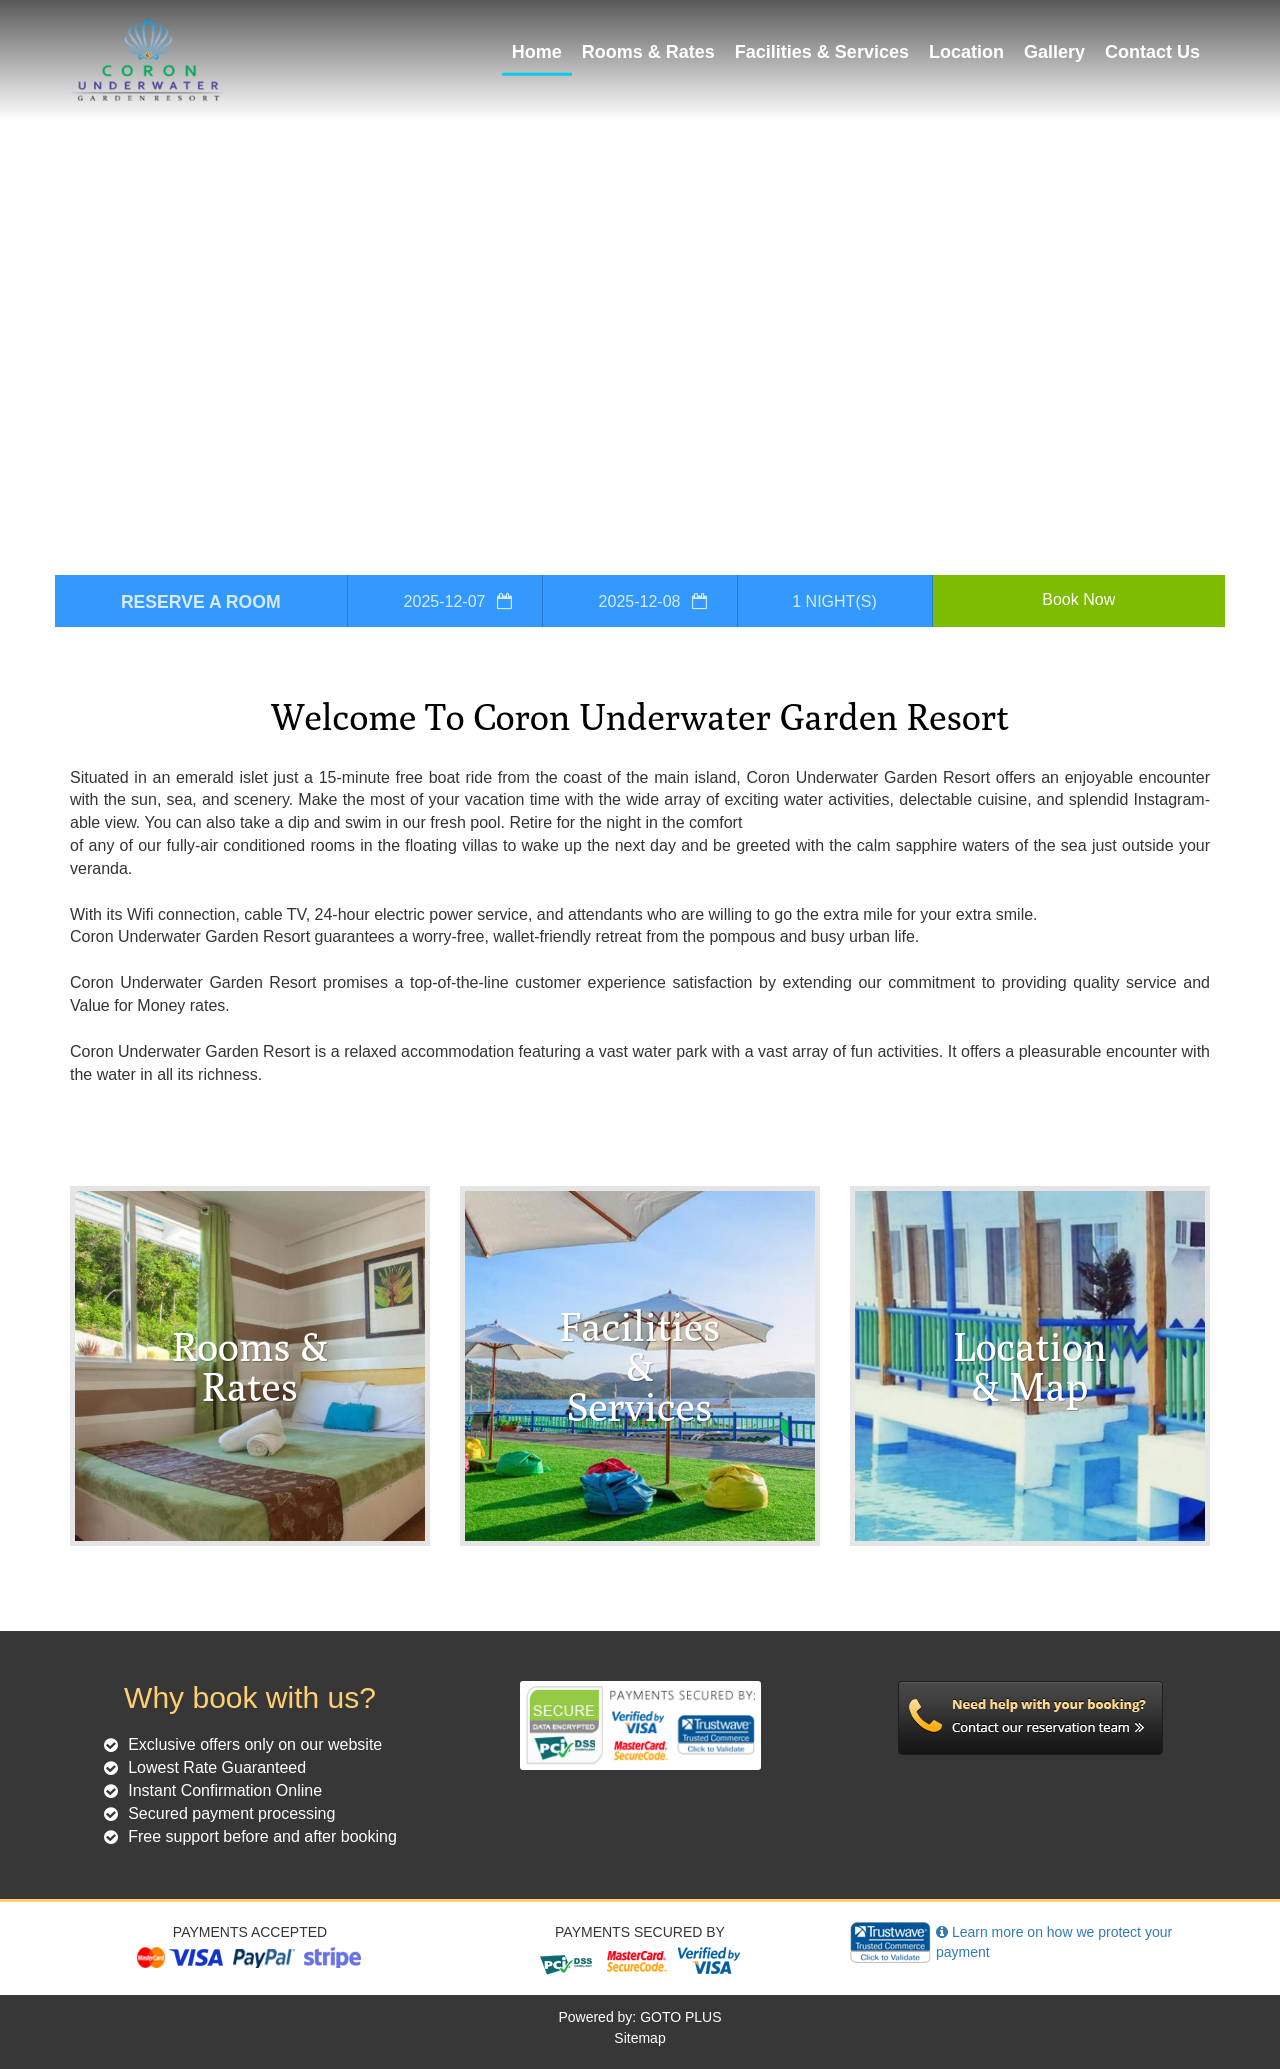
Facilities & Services (822, 52)
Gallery (1054, 52)
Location (966, 52)
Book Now (1078, 599)
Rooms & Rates (648, 52)
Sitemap (639, 2038)
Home (537, 52)
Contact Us (1152, 52)
